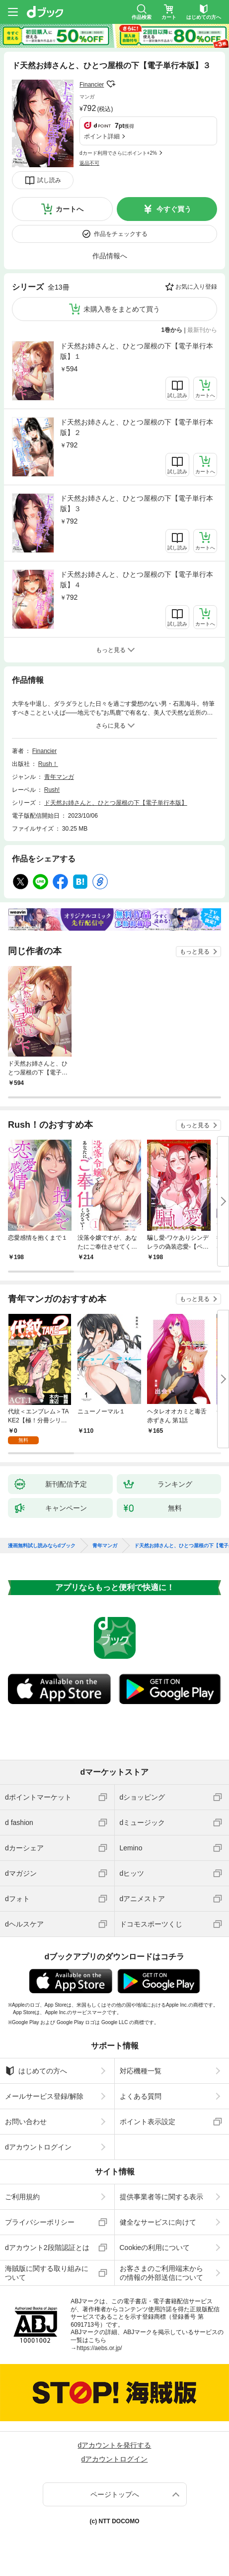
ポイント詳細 (102, 136)
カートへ (69, 209)
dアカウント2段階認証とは (47, 2248)
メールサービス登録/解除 (44, 2096)
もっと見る (195, 951)
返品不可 (89, 163)
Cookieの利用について (155, 2248)
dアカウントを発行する (115, 2445)
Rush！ (48, 763)
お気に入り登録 (196, 286)
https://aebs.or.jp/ (99, 2348)
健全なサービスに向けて (158, 2222)
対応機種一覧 (140, 2071)
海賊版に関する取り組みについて (46, 2272)
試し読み (49, 180)
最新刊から (202, 330)
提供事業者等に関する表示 (161, 2197)
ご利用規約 (22, 2197)
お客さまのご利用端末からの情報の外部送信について (161, 2272)
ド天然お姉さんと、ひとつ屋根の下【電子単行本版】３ (136, 503)
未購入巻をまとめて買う (121, 309)
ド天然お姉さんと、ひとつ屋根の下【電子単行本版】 (115, 802)
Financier (91, 84)
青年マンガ (59, 776)
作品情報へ (109, 256)
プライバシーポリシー (40, 2222)
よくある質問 (140, 2096)
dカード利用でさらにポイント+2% (118, 153)
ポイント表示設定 (147, 2122)
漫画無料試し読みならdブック (42, 1545)
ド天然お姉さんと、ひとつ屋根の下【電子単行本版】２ (136, 427)
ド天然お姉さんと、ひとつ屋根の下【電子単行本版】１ (136, 351)
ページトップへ (114, 2494)
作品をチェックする (121, 233)
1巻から (172, 330)
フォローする (111, 84)
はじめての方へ (36, 2071)
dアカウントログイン (38, 2147)
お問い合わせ (26, 2122)
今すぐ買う (173, 209)
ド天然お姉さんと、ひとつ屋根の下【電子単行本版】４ (136, 579)
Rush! (52, 789)
